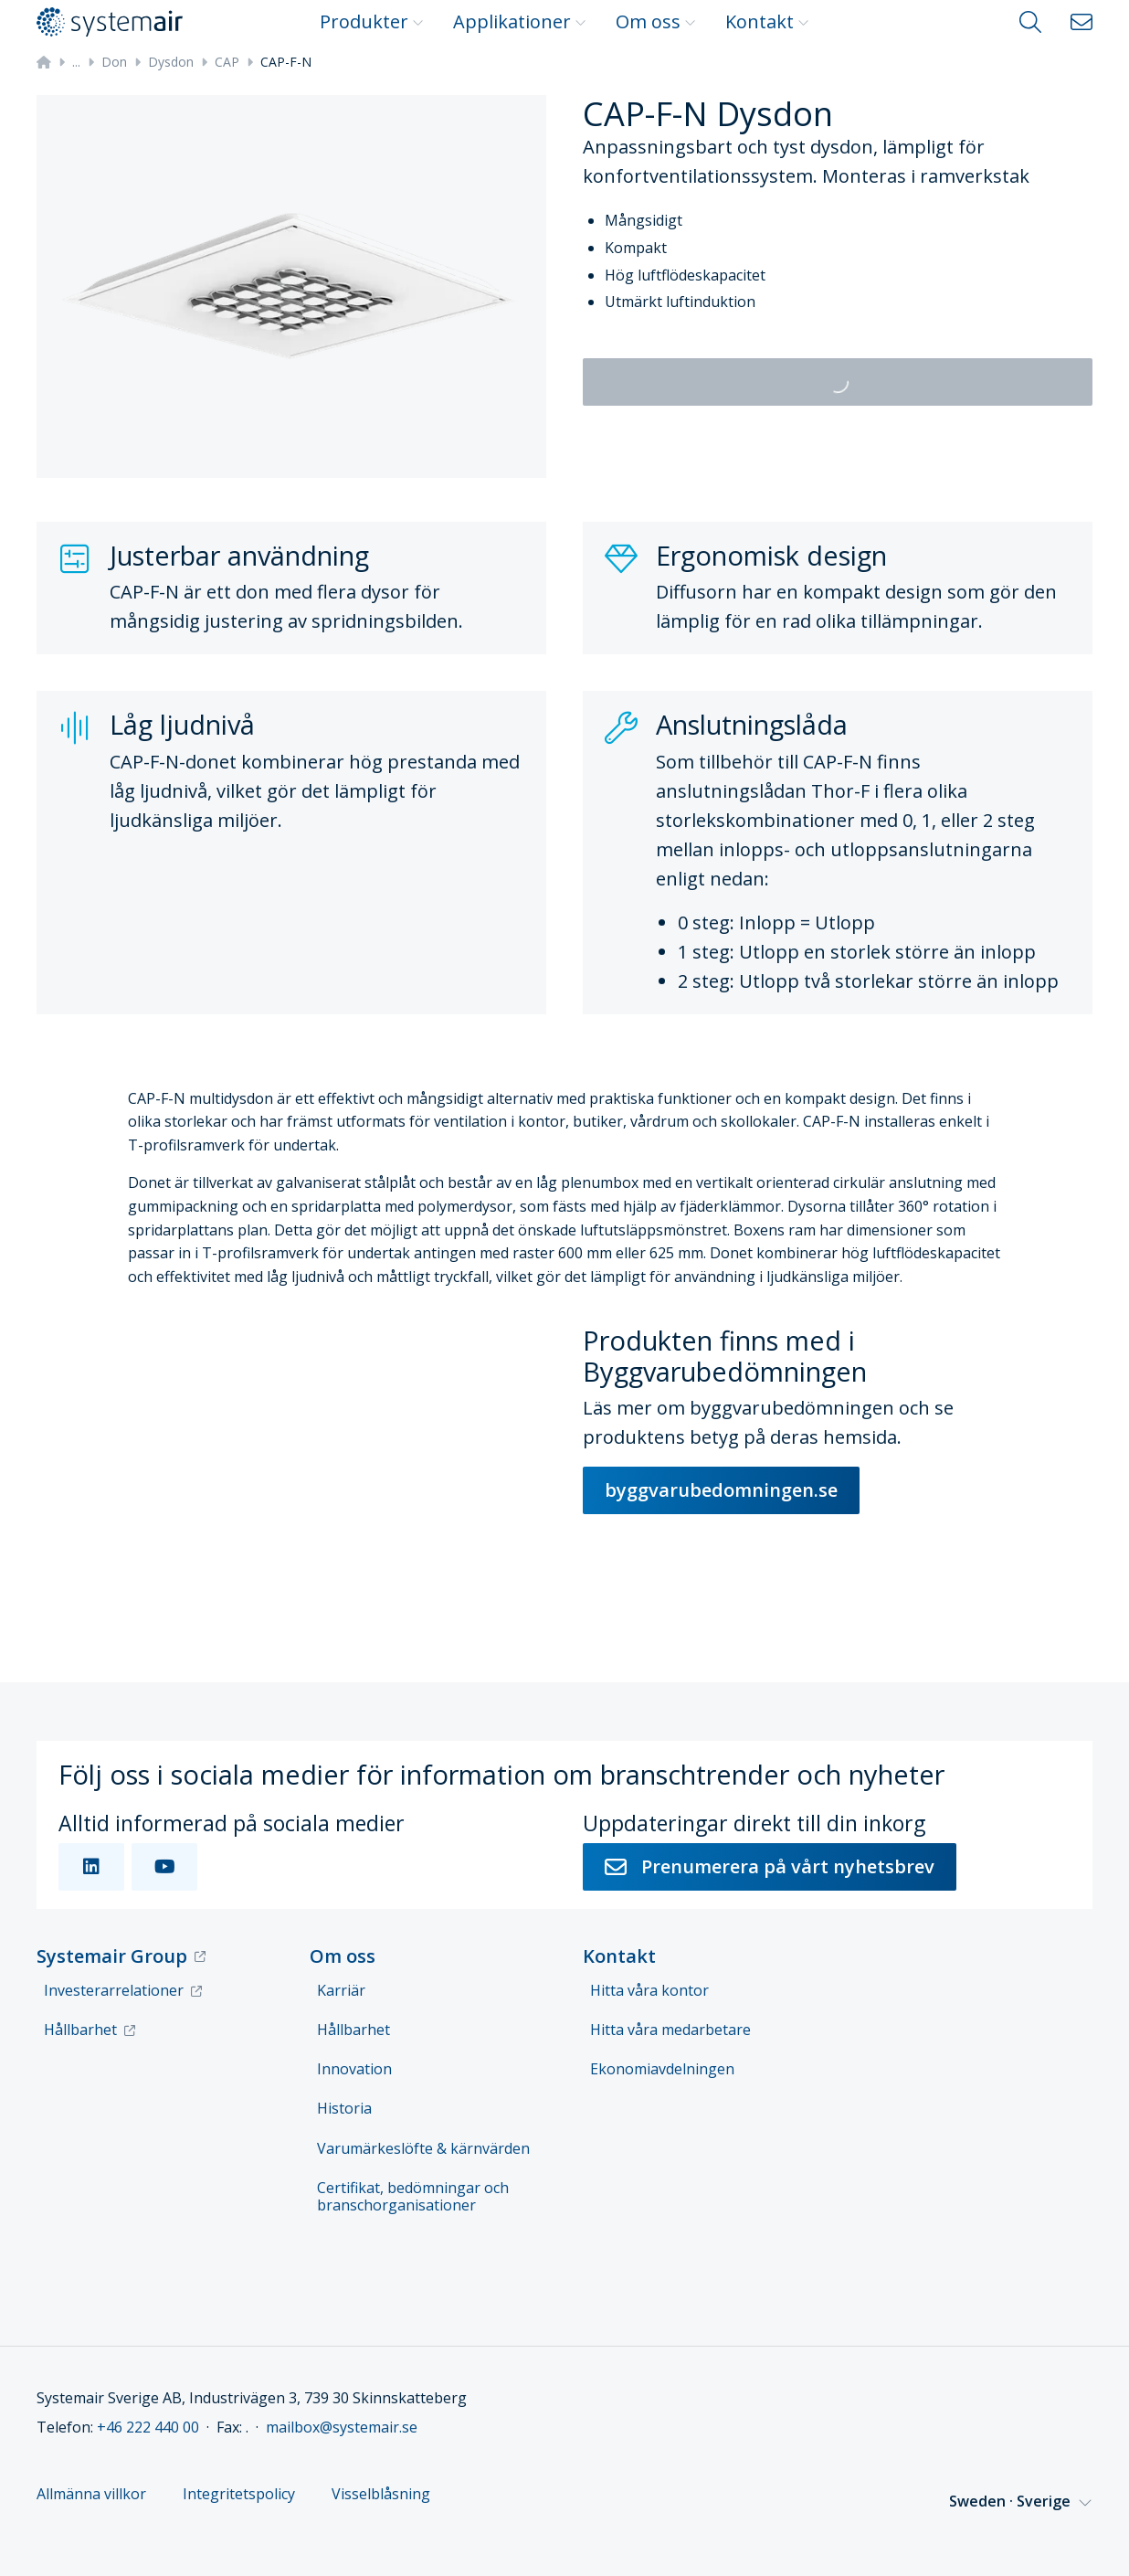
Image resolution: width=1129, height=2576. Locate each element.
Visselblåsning (381, 2494)
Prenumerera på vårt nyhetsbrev (769, 1866)
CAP (227, 61)
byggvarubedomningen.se (721, 1490)
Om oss (656, 21)
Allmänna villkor (91, 2494)
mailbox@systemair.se (341, 2427)
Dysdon (171, 61)
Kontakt (767, 21)
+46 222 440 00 (148, 2427)
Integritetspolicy (239, 2494)
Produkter (372, 21)
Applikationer (519, 21)
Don (114, 61)
